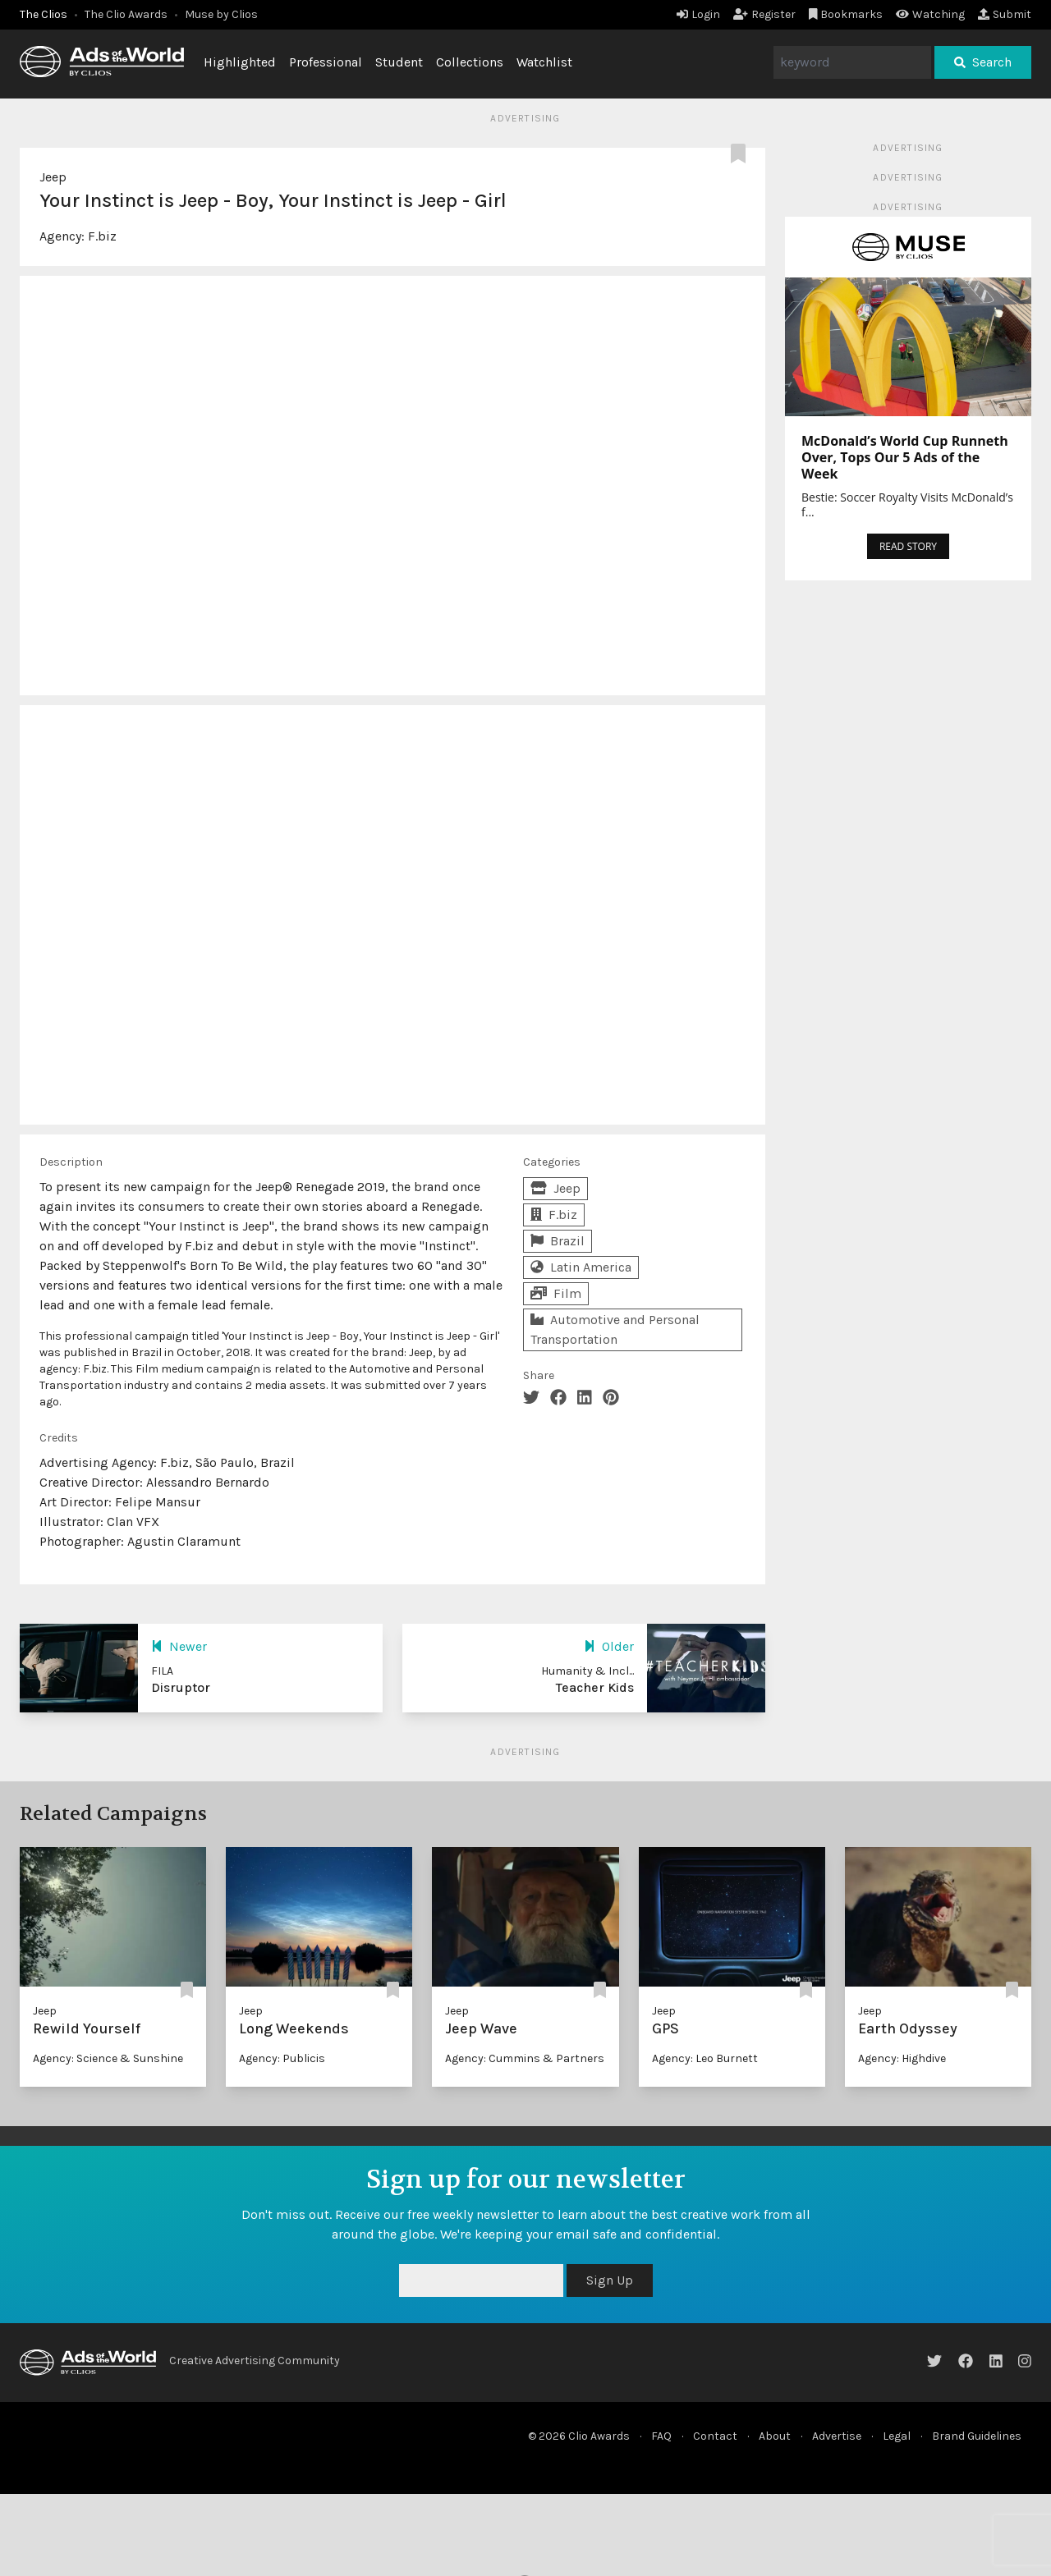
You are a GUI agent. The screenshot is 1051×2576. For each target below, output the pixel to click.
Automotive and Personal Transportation (615, 1329)
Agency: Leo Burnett (705, 2058)
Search (983, 62)
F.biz (102, 236)
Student (399, 62)
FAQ (661, 2436)
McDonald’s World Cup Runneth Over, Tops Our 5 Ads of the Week (904, 457)
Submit (1004, 14)
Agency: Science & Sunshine (108, 2058)
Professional (325, 62)
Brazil (557, 1241)
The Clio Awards (126, 14)
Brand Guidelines (976, 2436)
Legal (897, 2436)
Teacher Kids (595, 1687)
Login (698, 14)
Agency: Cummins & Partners (524, 2058)
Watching (930, 14)
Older (609, 1646)
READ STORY (908, 546)
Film (555, 1293)
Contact (715, 2436)
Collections (469, 62)
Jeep (53, 177)
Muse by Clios (221, 14)
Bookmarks (846, 14)
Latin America (580, 1267)
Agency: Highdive (902, 2058)
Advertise (836, 2436)
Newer (179, 1646)
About (775, 2436)
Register (764, 14)
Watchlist (544, 62)
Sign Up (609, 2280)
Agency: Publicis (282, 2058)
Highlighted (240, 62)
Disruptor (180, 1687)
